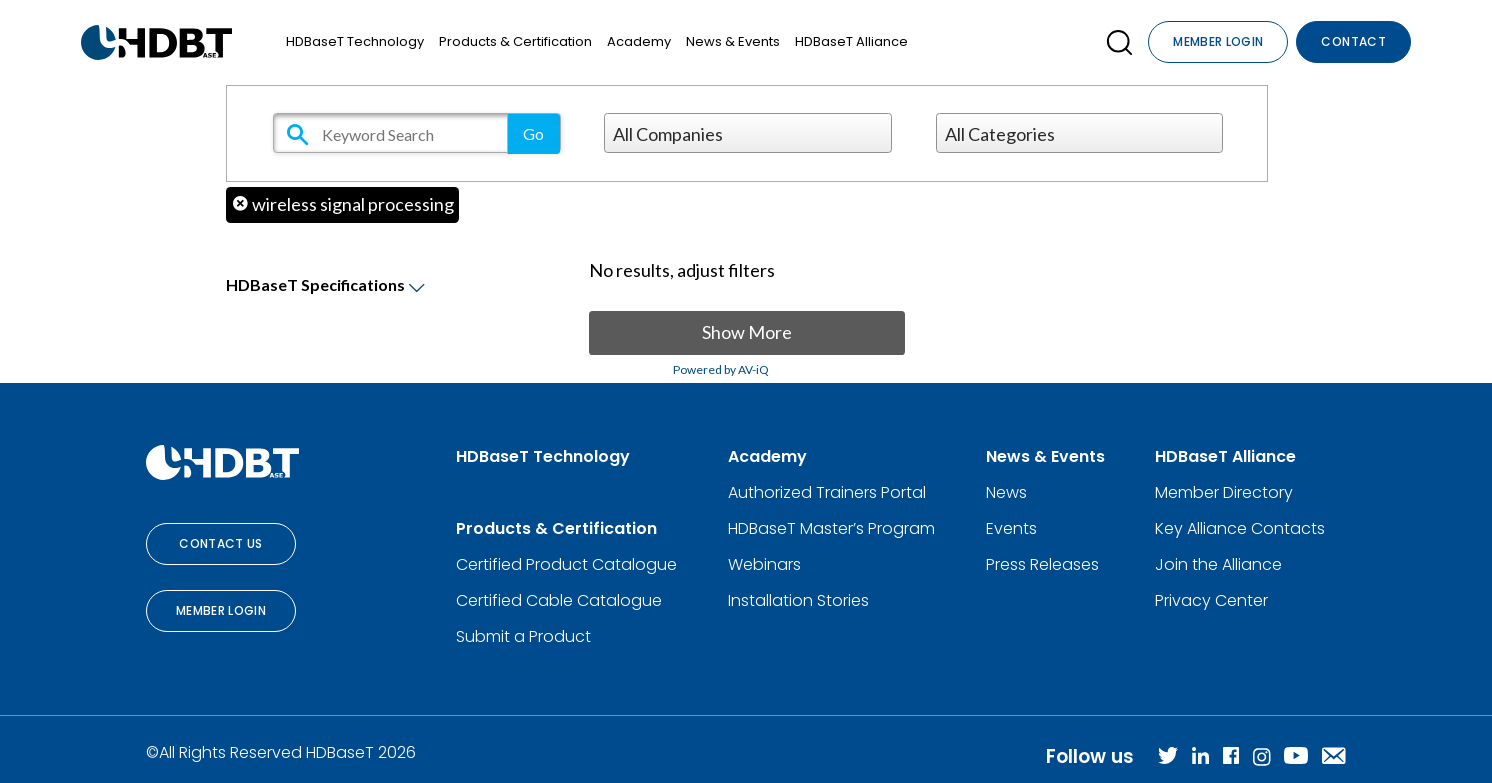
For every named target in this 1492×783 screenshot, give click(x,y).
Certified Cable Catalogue (559, 600)
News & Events (733, 41)
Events (1011, 528)
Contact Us (221, 543)
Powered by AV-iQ (721, 369)
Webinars (764, 564)
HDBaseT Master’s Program (831, 528)
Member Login (1218, 41)
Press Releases (1042, 564)
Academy (639, 41)
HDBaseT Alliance (851, 41)
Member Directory (1224, 492)
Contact (1353, 41)
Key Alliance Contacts (1240, 528)
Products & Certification (515, 41)
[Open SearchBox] (1119, 42)
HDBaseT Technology (355, 41)
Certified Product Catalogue (566, 564)
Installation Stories (798, 600)
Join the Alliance (1218, 564)
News (1006, 492)
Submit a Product (523, 636)
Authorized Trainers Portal (827, 492)
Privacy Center (1211, 600)
